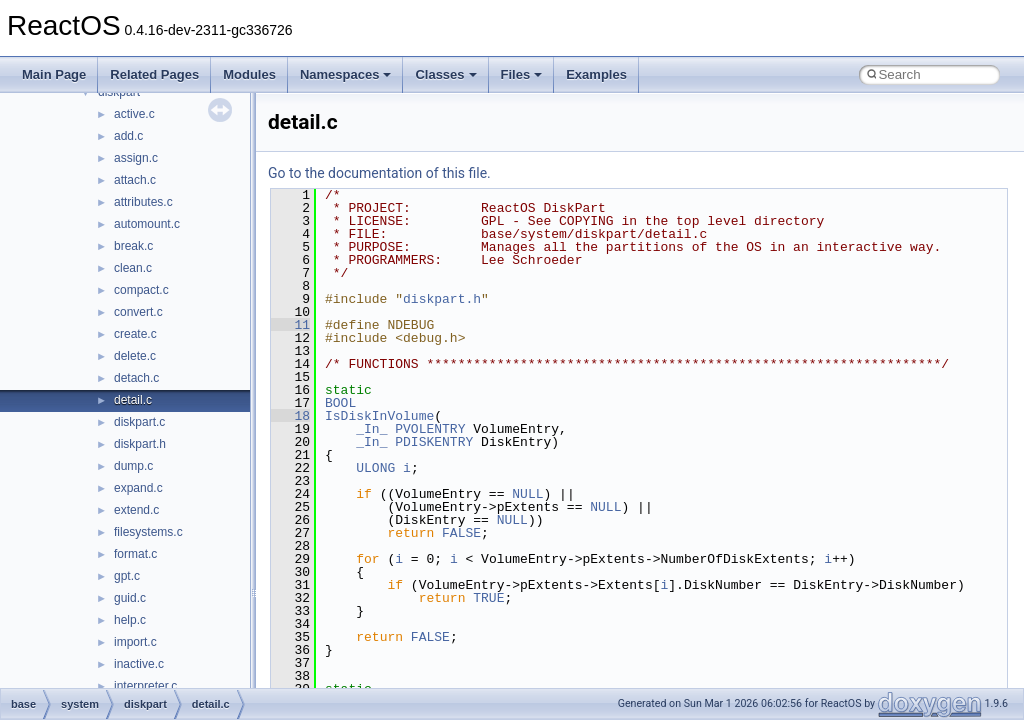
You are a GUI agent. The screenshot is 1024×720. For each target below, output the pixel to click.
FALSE (461, 533)
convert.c (138, 312)
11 (290, 325)
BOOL (340, 403)
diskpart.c (139, 422)
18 (290, 416)
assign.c (136, 158)
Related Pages (154, 74)
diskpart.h (140, 444)
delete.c (135, 356)
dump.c (133, 466)
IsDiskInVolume (379, 416)
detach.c (136, 378)
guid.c (130, 598)
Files (522, 74)
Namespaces (346, 74)
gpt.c (127, 576)
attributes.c (143, 202)
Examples (596, 74)
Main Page (54, 74)
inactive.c (139, 664)
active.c (134, 114)
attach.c (135, 180)
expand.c (138, 488)
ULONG (375, 468)
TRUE (488, 598)
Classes (445, 74)
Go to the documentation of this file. (379, 173)
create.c (135, 334)
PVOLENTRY (430, 429)
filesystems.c (148, 532)
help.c (130, 620)
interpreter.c (145, 686)
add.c (128, 136)
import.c (135, 642)
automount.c (147, 224)
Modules (249, 74)
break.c (133, 246)
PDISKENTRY (434, 442)
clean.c (133, 268)
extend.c (136, 510)
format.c (135, 554)
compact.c (141, 290)
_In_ (371, 429)
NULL (527, 494)
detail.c (133, 400)
